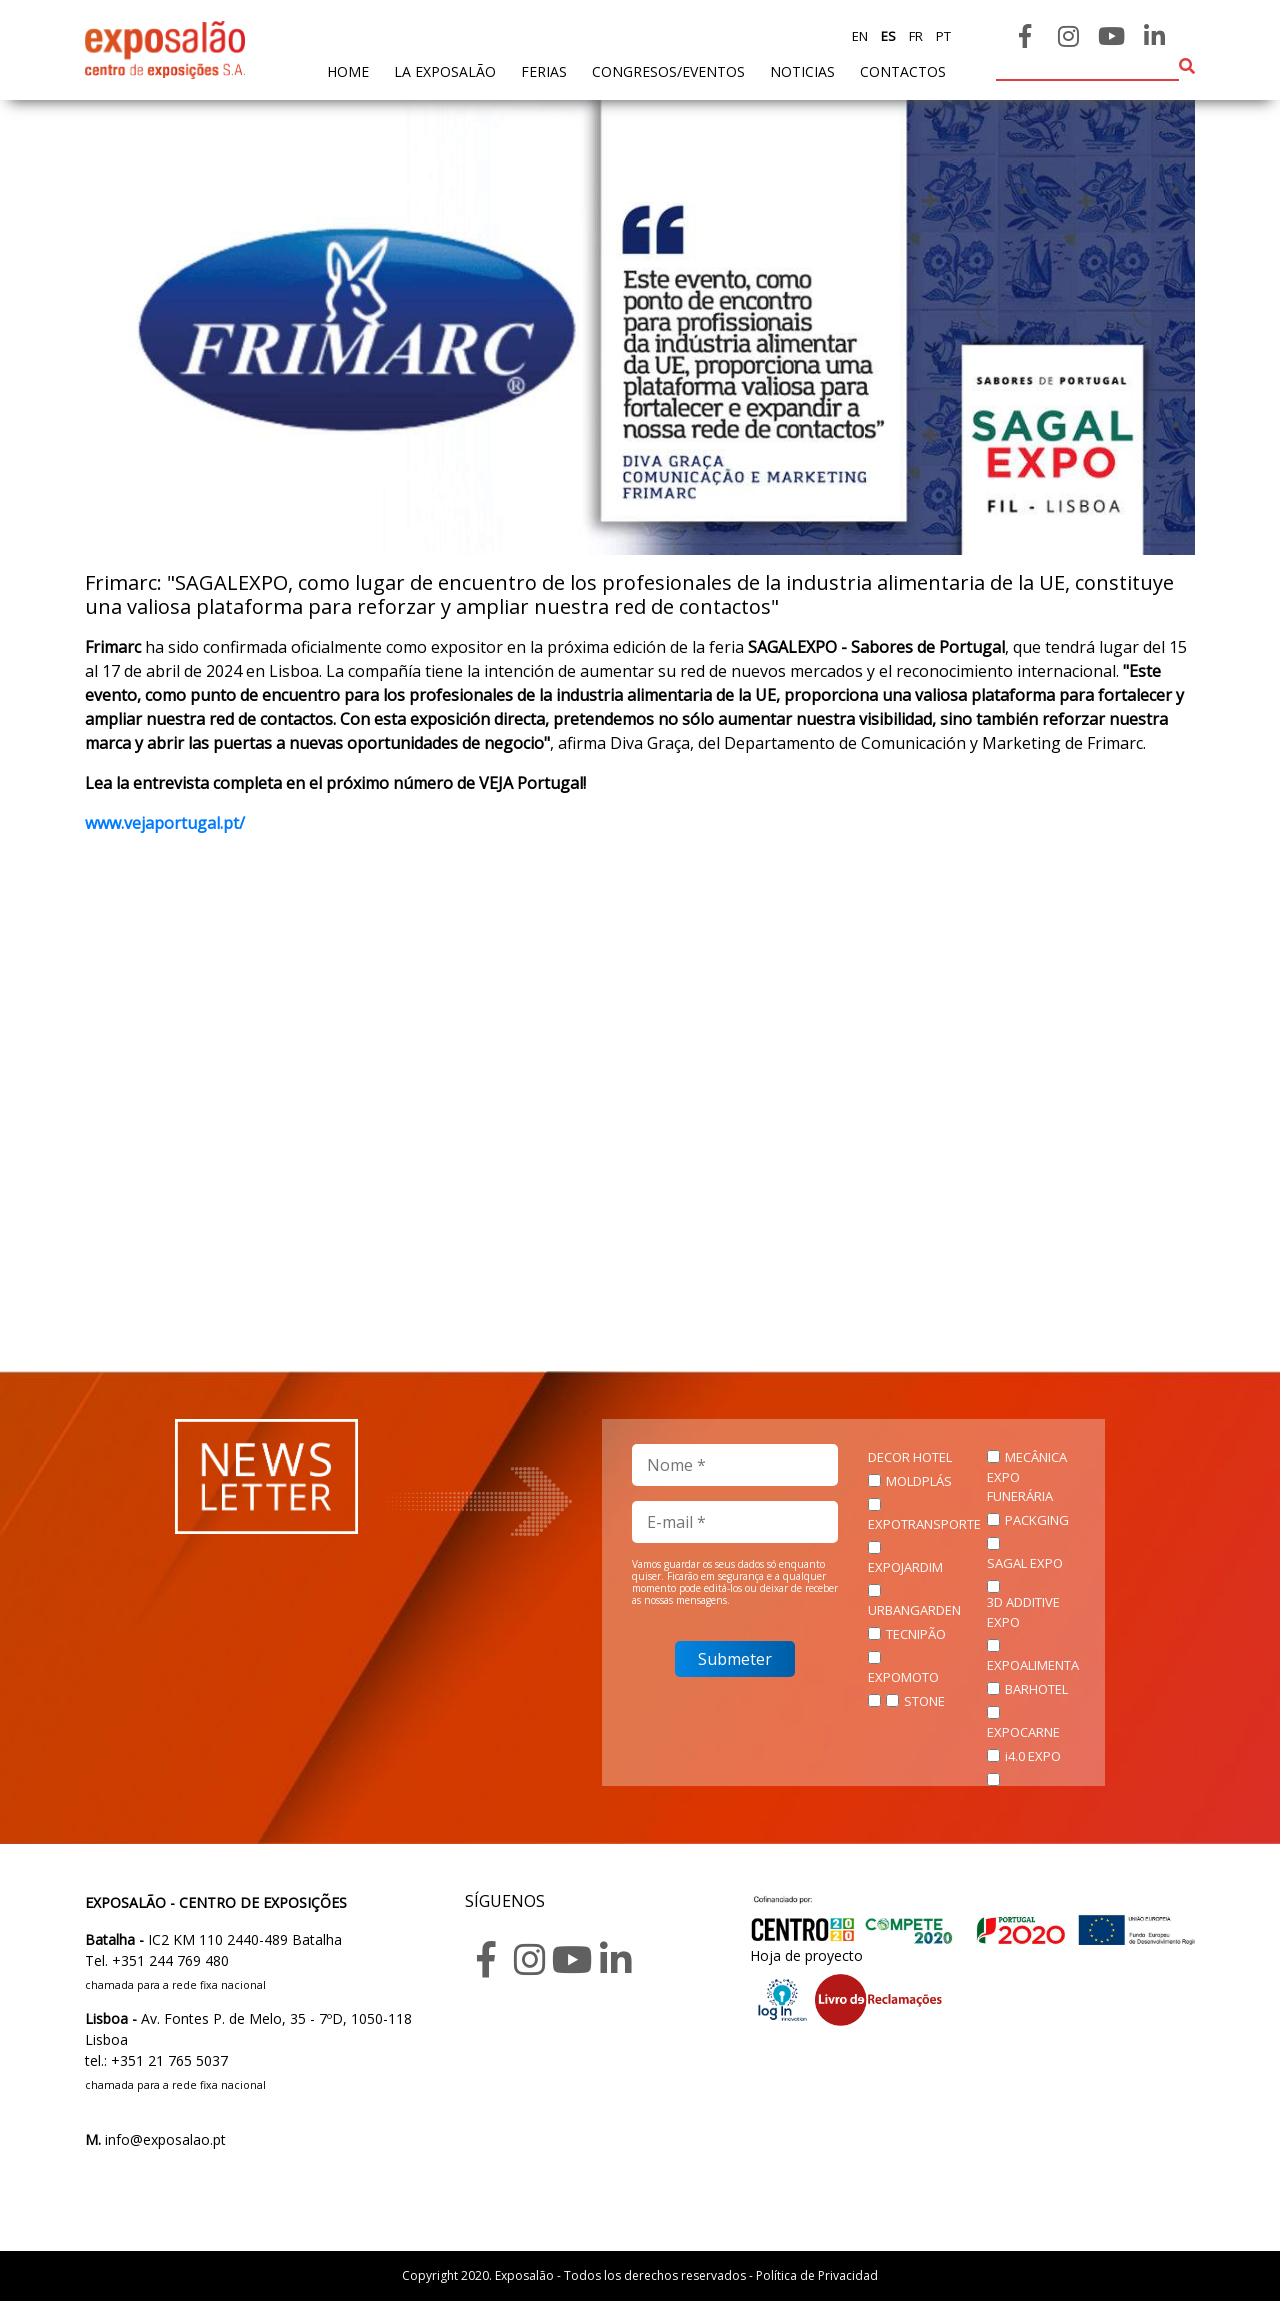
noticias (802, 71)
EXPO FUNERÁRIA (1020, 1487)
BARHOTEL (1036, 1689)
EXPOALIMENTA (1033, 1665)
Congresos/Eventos (668, 71)
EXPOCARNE (1023, 1732)
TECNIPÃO (916, 1634)
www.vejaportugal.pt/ (165, 823)
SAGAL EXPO (1025, 1563)
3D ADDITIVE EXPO (1023, 1612)
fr (914, 36)
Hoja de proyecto (806, 1955)
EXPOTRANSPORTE (924, 1524)
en (860, 36)
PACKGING (1037, 1520)
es (887, 36)
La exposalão (445, 71)
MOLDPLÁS (919, 1481)
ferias (544, 71)
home (348, 70)
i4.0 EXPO (1033, 1756)
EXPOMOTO (903, 1677)
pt (942, 36)
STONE (924, 1701)
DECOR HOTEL (910, 1457)
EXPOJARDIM (905, 1567)
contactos (903, 71)
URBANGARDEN (914, 1610)
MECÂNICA (1036, 1457)
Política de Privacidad (817, 2275)
